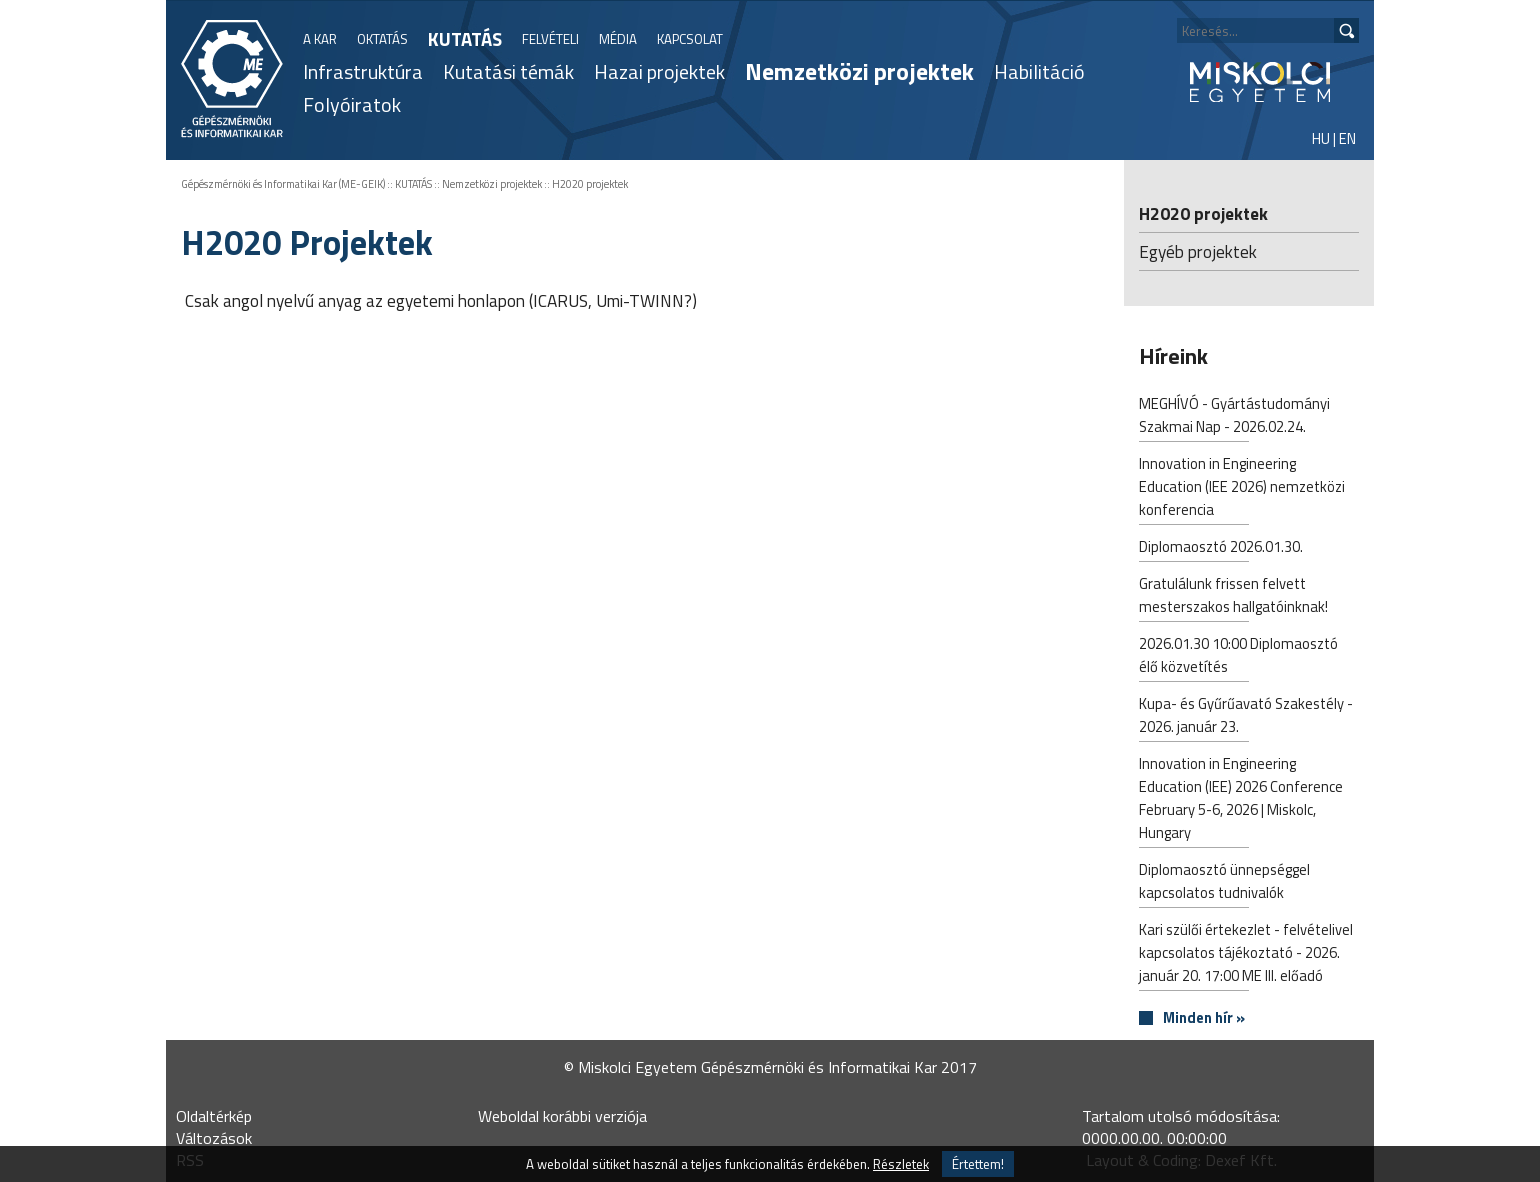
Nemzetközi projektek (859, 71)
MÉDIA (618, 39)
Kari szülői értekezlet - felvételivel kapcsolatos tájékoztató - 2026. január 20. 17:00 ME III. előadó (1246, 954)
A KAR (320, 39)
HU (1321, 138)
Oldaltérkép (214, 1116)
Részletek (901, 1164)
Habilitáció (1039, 71)
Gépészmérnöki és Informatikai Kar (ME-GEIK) (283, 184)
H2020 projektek (590, 184)
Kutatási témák (508, 71)
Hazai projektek (659, 71)
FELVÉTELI (550, 39)
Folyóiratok (352, 104)
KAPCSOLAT (690, 39)
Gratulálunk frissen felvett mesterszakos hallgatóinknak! (1233, 597)
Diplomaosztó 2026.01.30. (1221, 548)
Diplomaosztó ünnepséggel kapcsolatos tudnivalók (1224, 883)
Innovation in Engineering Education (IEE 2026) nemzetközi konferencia (1242, 488)
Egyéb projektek (1198, 251)
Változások (214, 1138)
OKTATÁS (382, 39)
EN (1347, 138)
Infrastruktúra (363, 71)
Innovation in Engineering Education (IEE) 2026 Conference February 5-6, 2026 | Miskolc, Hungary (1241, 800)
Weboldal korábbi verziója (562, 1116)
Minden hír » (1204, 1018)
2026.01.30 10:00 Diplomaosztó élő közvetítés (1238, 657)
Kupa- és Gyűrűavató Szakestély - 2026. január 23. (1246, 717)
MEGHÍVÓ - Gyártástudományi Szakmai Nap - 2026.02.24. (1234, 417)
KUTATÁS (465, 39)
